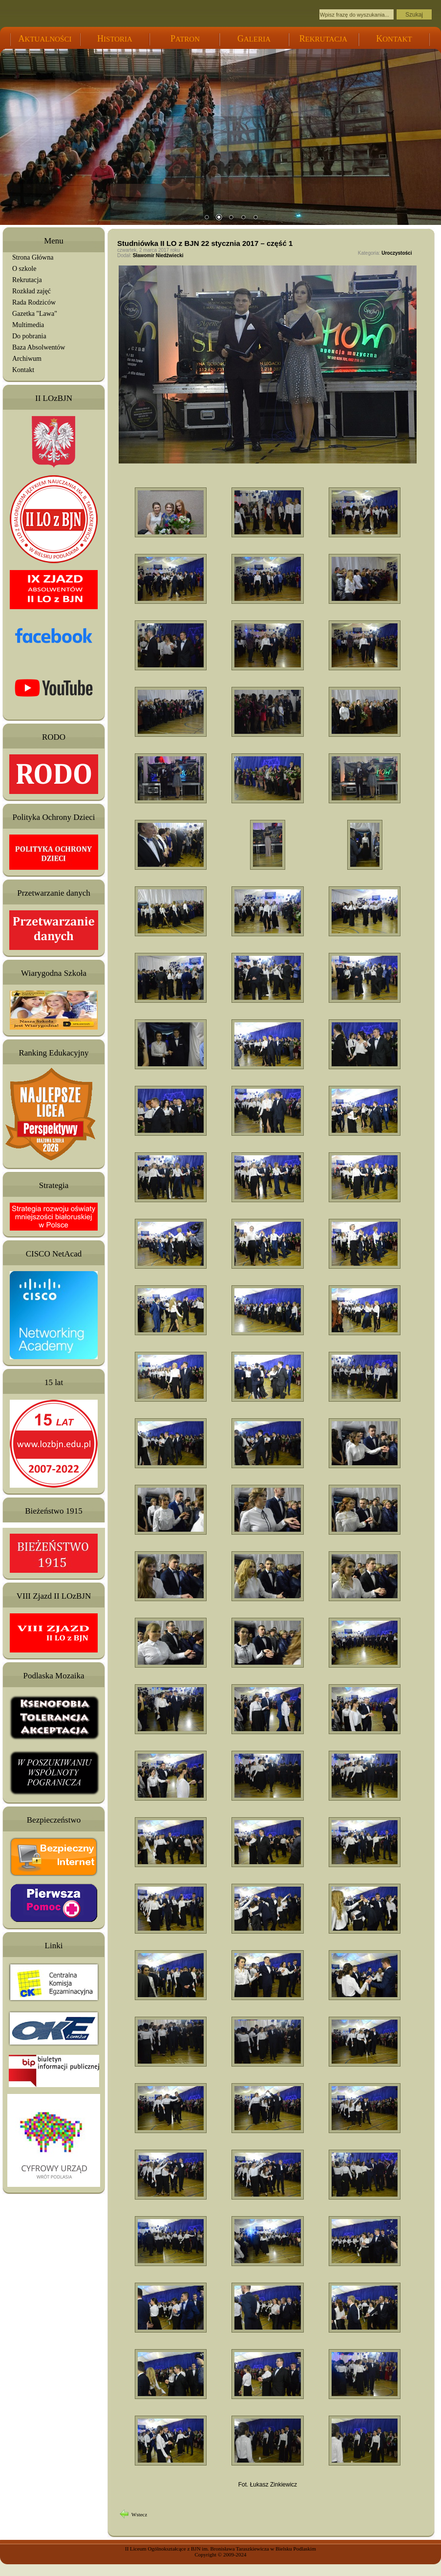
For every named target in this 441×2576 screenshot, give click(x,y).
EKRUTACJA (323, 39)
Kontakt (23, 370)
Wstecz (139, 2514)
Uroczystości (396, 253)
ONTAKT (394, 39)
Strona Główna (32, 257)
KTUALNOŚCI (45, 39)
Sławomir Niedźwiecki (158, 255)
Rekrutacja (27, 280)
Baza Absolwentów (38, 347)
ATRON (185, 39)
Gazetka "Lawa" (34, 313)
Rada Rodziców (34, 302)
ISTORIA (114, 39)
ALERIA (254, 39)
